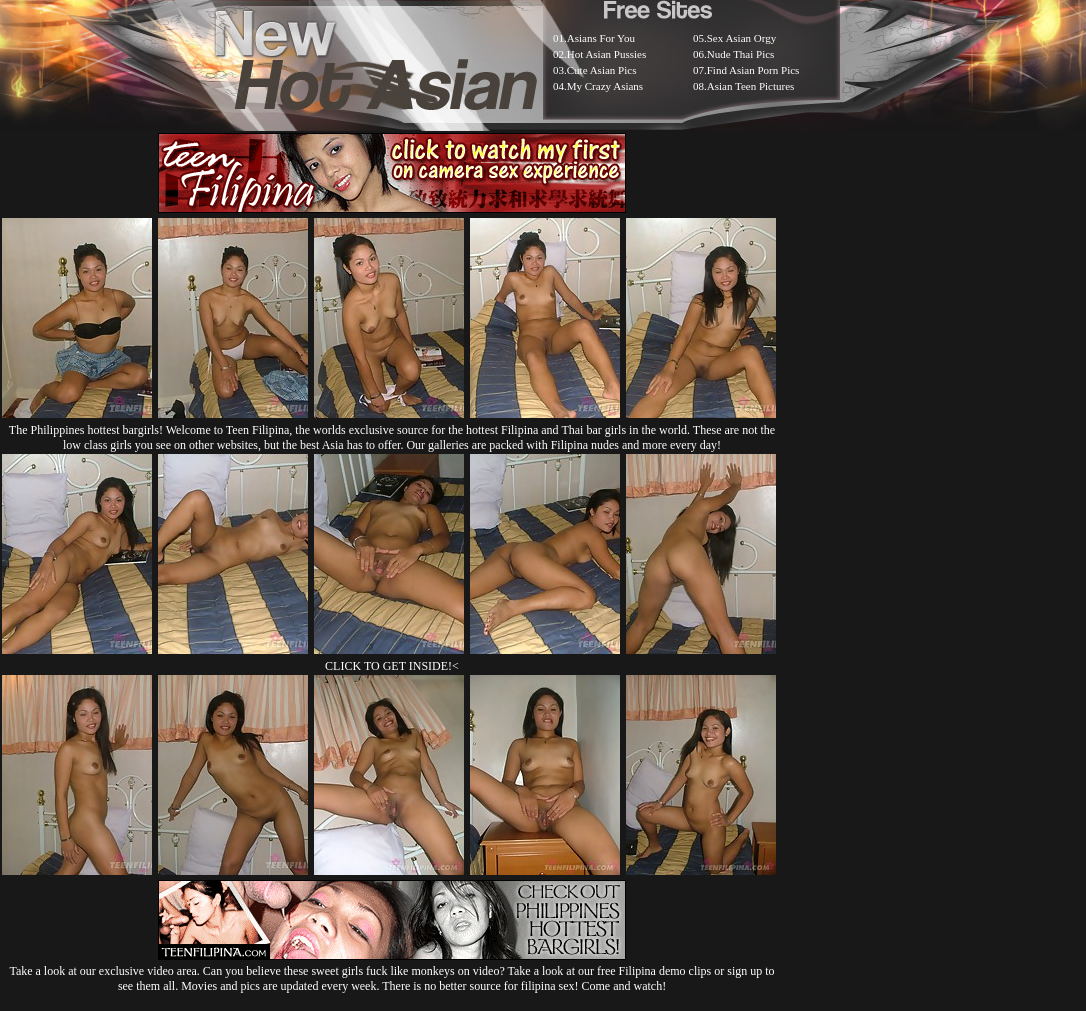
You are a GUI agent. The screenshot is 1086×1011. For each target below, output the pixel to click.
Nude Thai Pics (741, 54)
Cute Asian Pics (602, 70)
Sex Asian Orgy (741, 38)
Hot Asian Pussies (606, 54)
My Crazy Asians (605, 86)
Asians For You (601, 38)
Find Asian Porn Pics (753, 70)
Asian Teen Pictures (751, 86)
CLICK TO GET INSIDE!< (392, 666)
